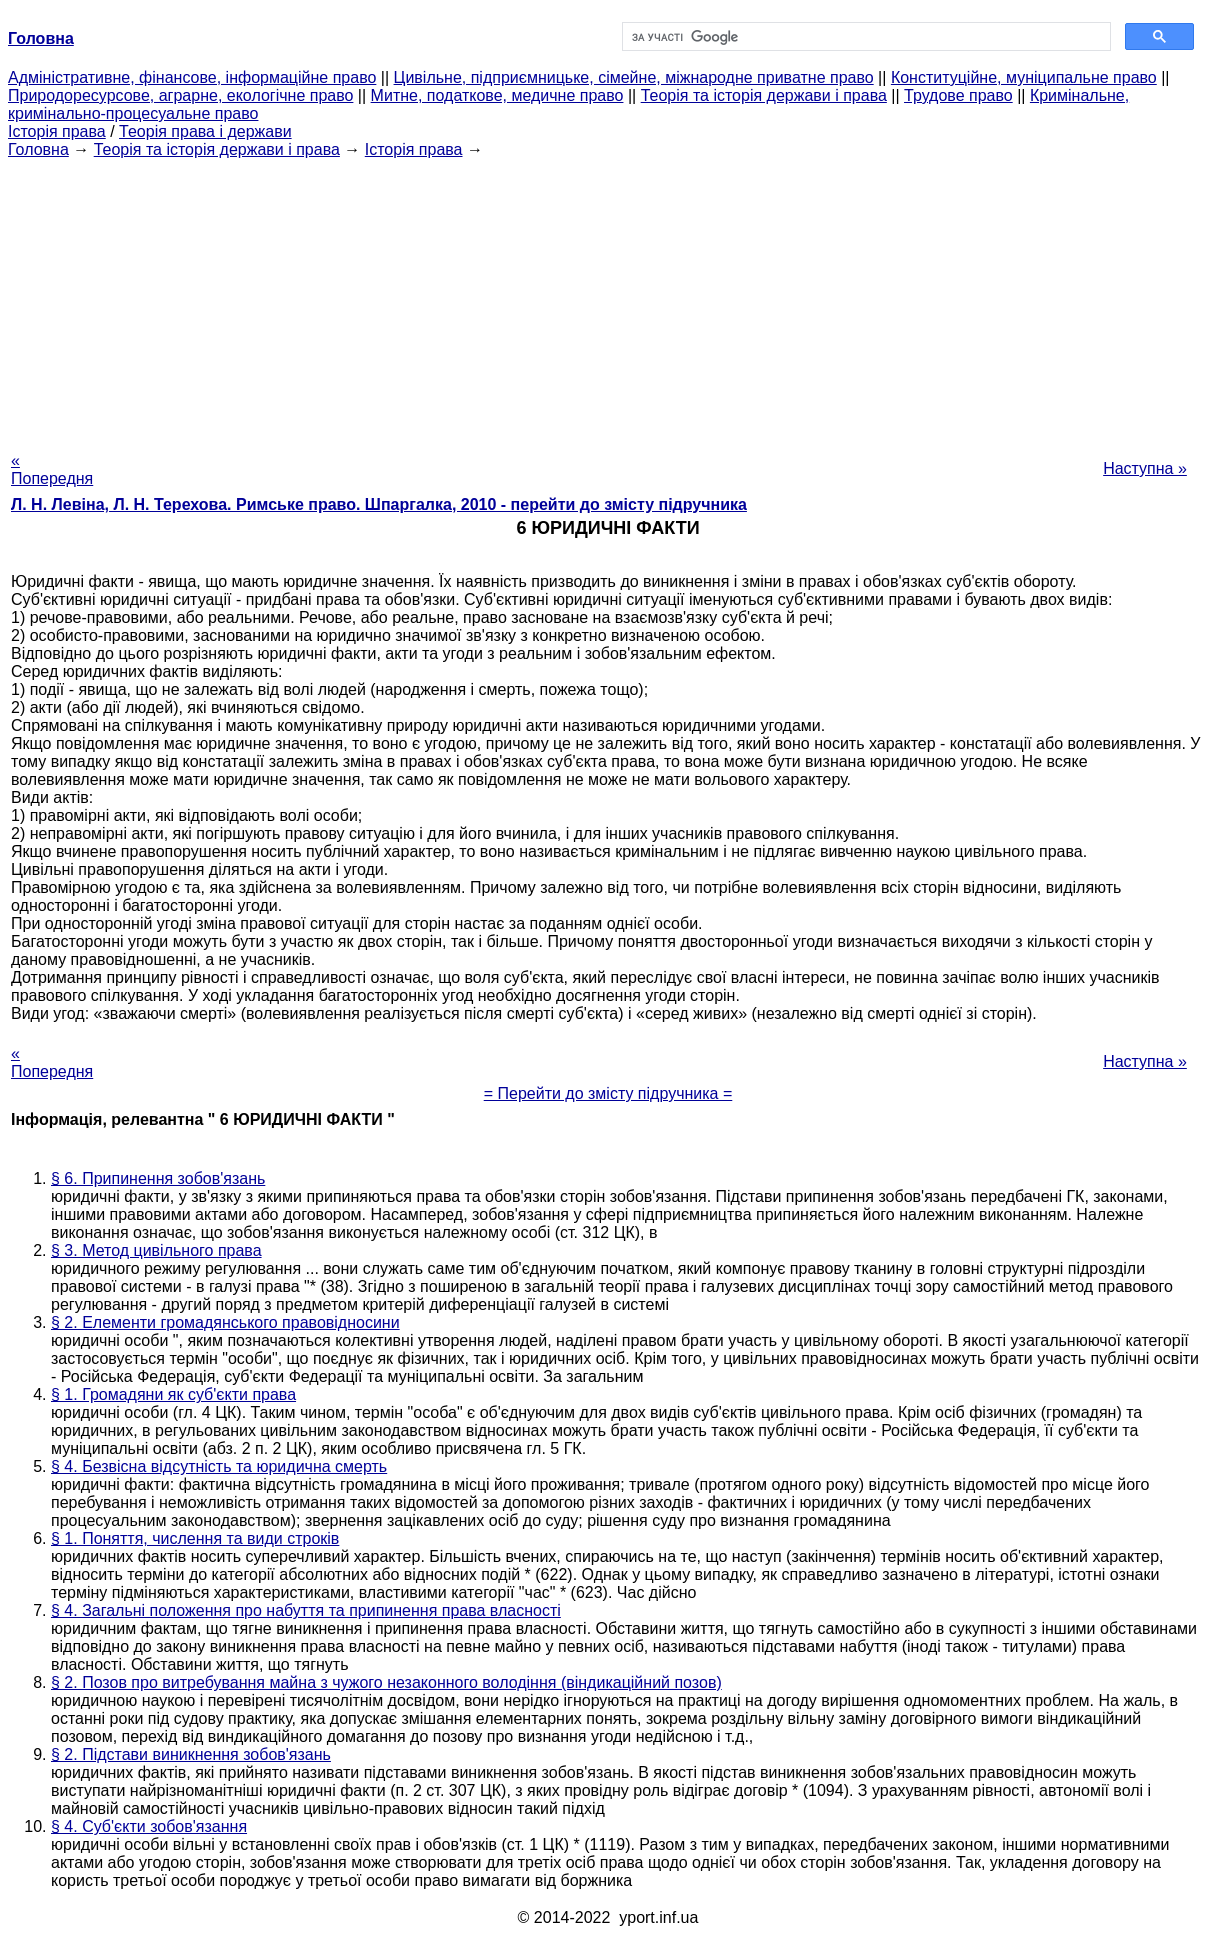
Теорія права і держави (205, 131)
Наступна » (1145, 468)
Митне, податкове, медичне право (497, 95)
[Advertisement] (608, 299)
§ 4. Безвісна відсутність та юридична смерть (219, 1466)
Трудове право (958, 95)
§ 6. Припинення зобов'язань (158, 1178)
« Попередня (52, 469)
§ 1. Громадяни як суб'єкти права (173, 1394)
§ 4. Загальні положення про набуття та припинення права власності (306, 1610)
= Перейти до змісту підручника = (608, 1093)
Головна (38, 149)
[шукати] (864, 37)
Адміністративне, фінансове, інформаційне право (192, 77)
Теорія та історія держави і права (764, 95)
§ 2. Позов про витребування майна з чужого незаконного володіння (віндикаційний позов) (386, 1682)
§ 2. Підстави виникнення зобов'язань (191, 1754)
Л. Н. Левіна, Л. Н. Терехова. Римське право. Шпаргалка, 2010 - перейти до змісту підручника (379, 504)
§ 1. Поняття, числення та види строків (195, 1538)
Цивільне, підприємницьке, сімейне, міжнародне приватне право (634, 77)
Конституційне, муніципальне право (1024, 77)
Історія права (57, 131)
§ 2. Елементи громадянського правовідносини (225, 1322)
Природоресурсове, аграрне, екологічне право (180, 95)
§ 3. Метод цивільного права (156, 1250)
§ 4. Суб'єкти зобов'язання (149, 1826)
